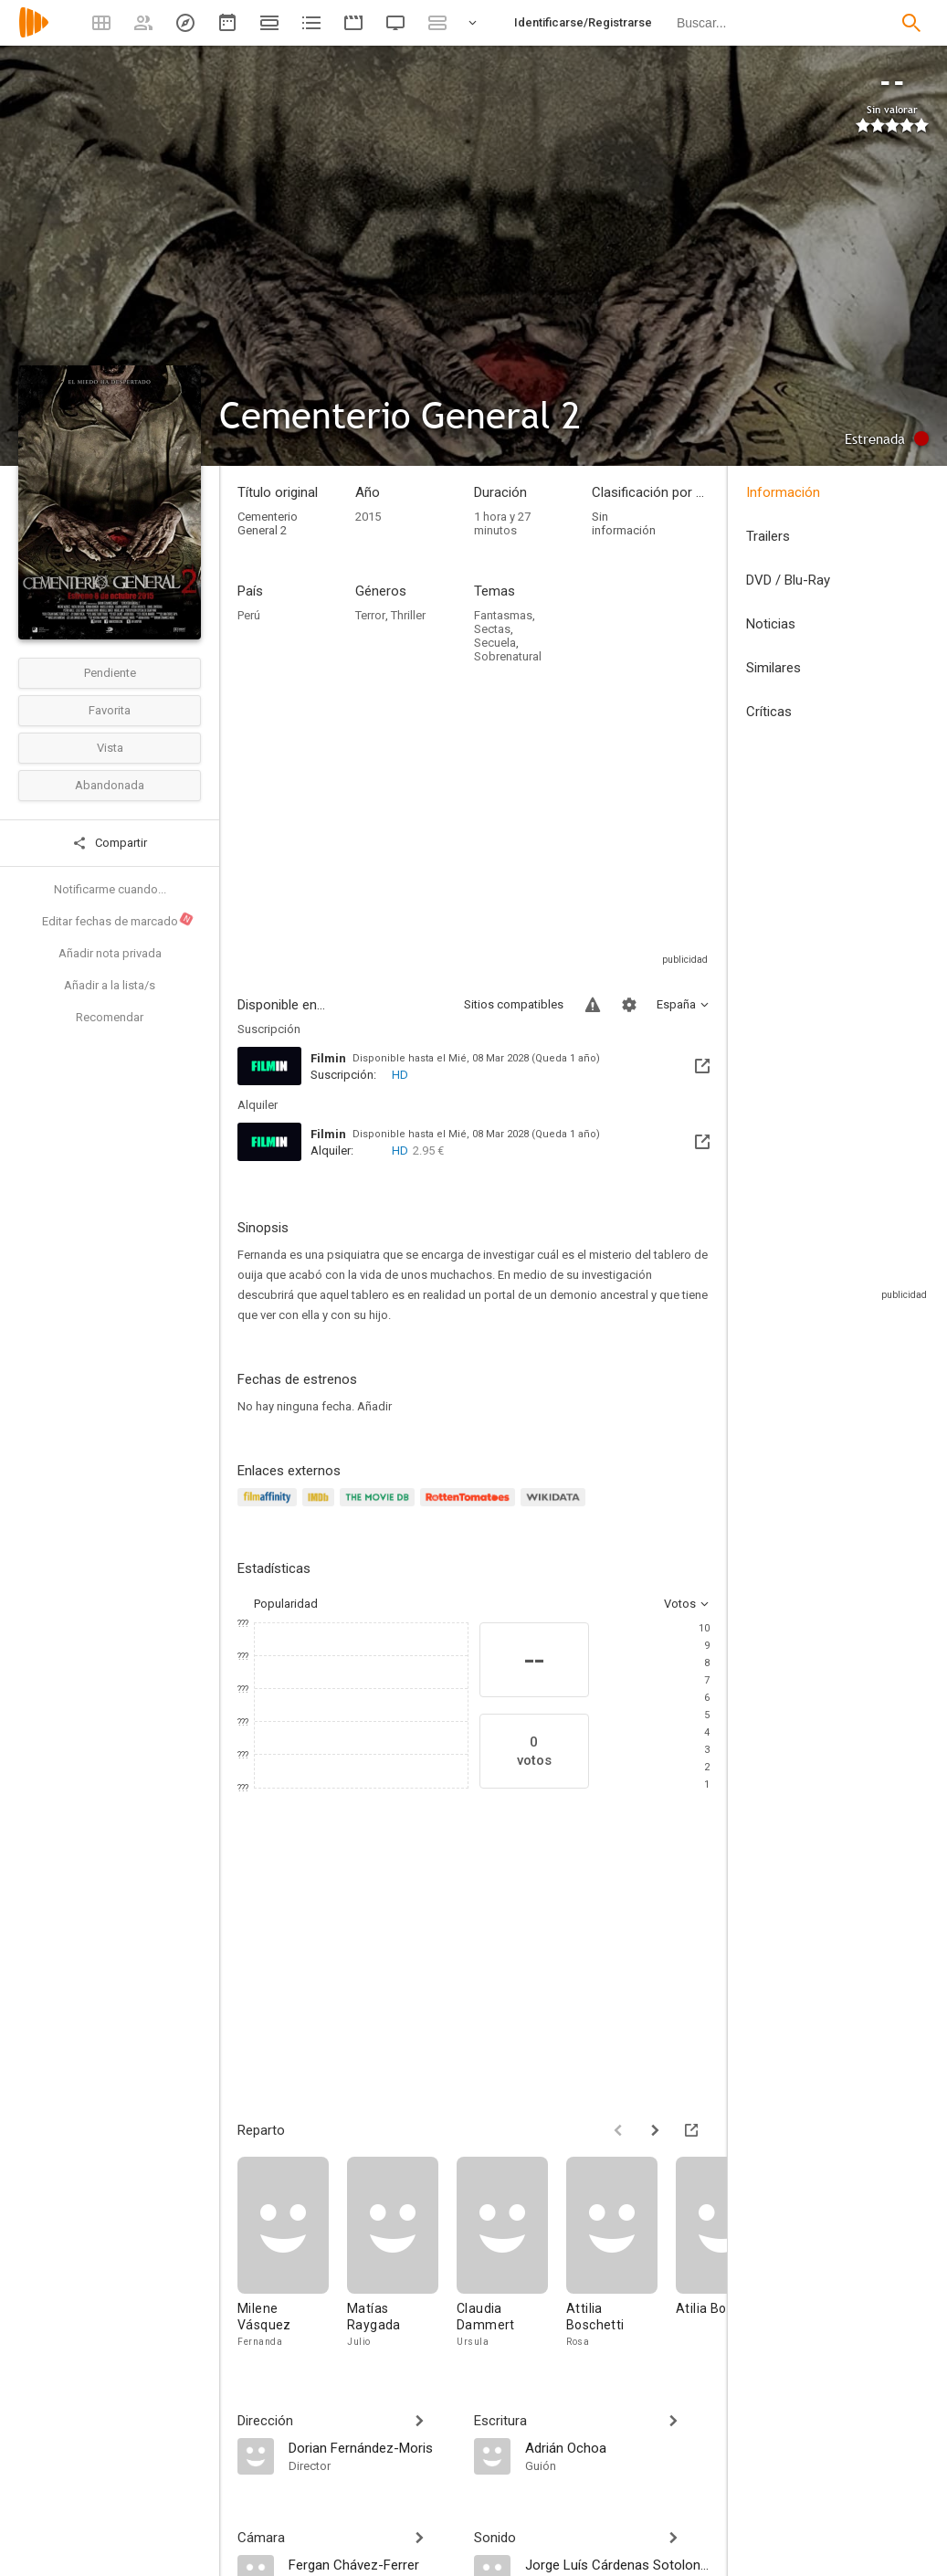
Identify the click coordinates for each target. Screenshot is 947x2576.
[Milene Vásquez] (292, 2253)
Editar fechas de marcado (118, 920)
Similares (773, 668)
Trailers (768, 536)
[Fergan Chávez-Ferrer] (372, 2564)
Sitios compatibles (513, 1004)
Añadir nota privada (110, 953)
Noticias (770, 624)
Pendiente (110, 673)
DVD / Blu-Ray (788, 580)
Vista (110, 748)
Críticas (769, 711)
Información (783, 492)
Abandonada (109, 785)
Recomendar (109, 1017)
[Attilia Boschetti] (621, 2253)
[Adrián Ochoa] (617, 2447)
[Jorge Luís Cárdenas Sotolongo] (617, 2564)
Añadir (374, 1406)
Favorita (110, 710)
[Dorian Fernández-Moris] (372, 2447)
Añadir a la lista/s (109, 985)
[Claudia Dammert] (511, 2253)
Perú (248, 615)
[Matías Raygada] (402, 2253)
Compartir (109, 843)
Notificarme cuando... (110, 889)
